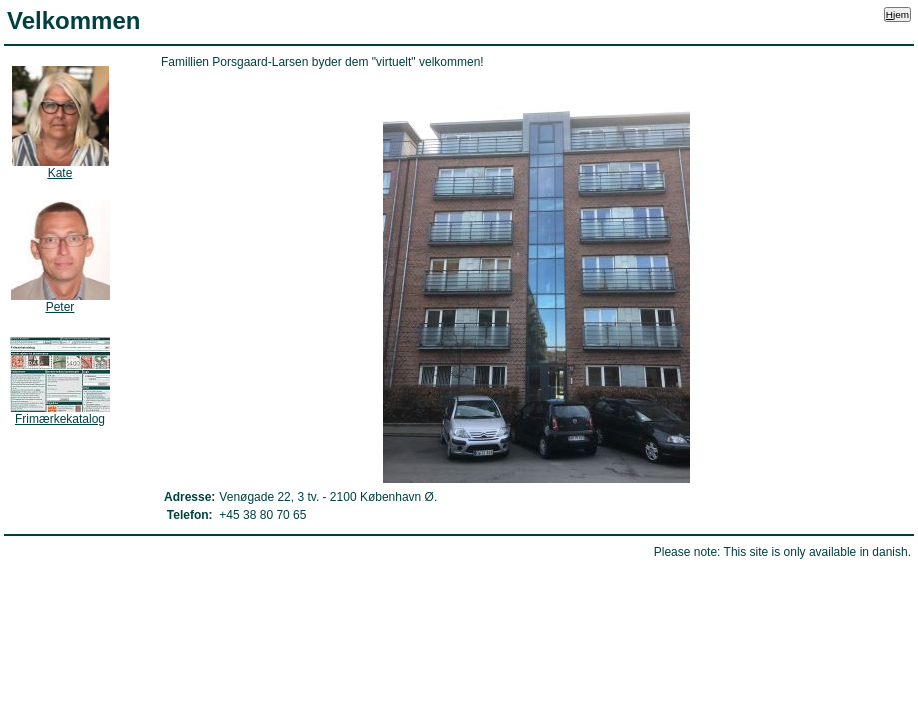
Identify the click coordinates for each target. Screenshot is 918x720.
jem (897, 14)
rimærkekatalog (60, 419)
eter (60, 307)
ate (60, 173)
